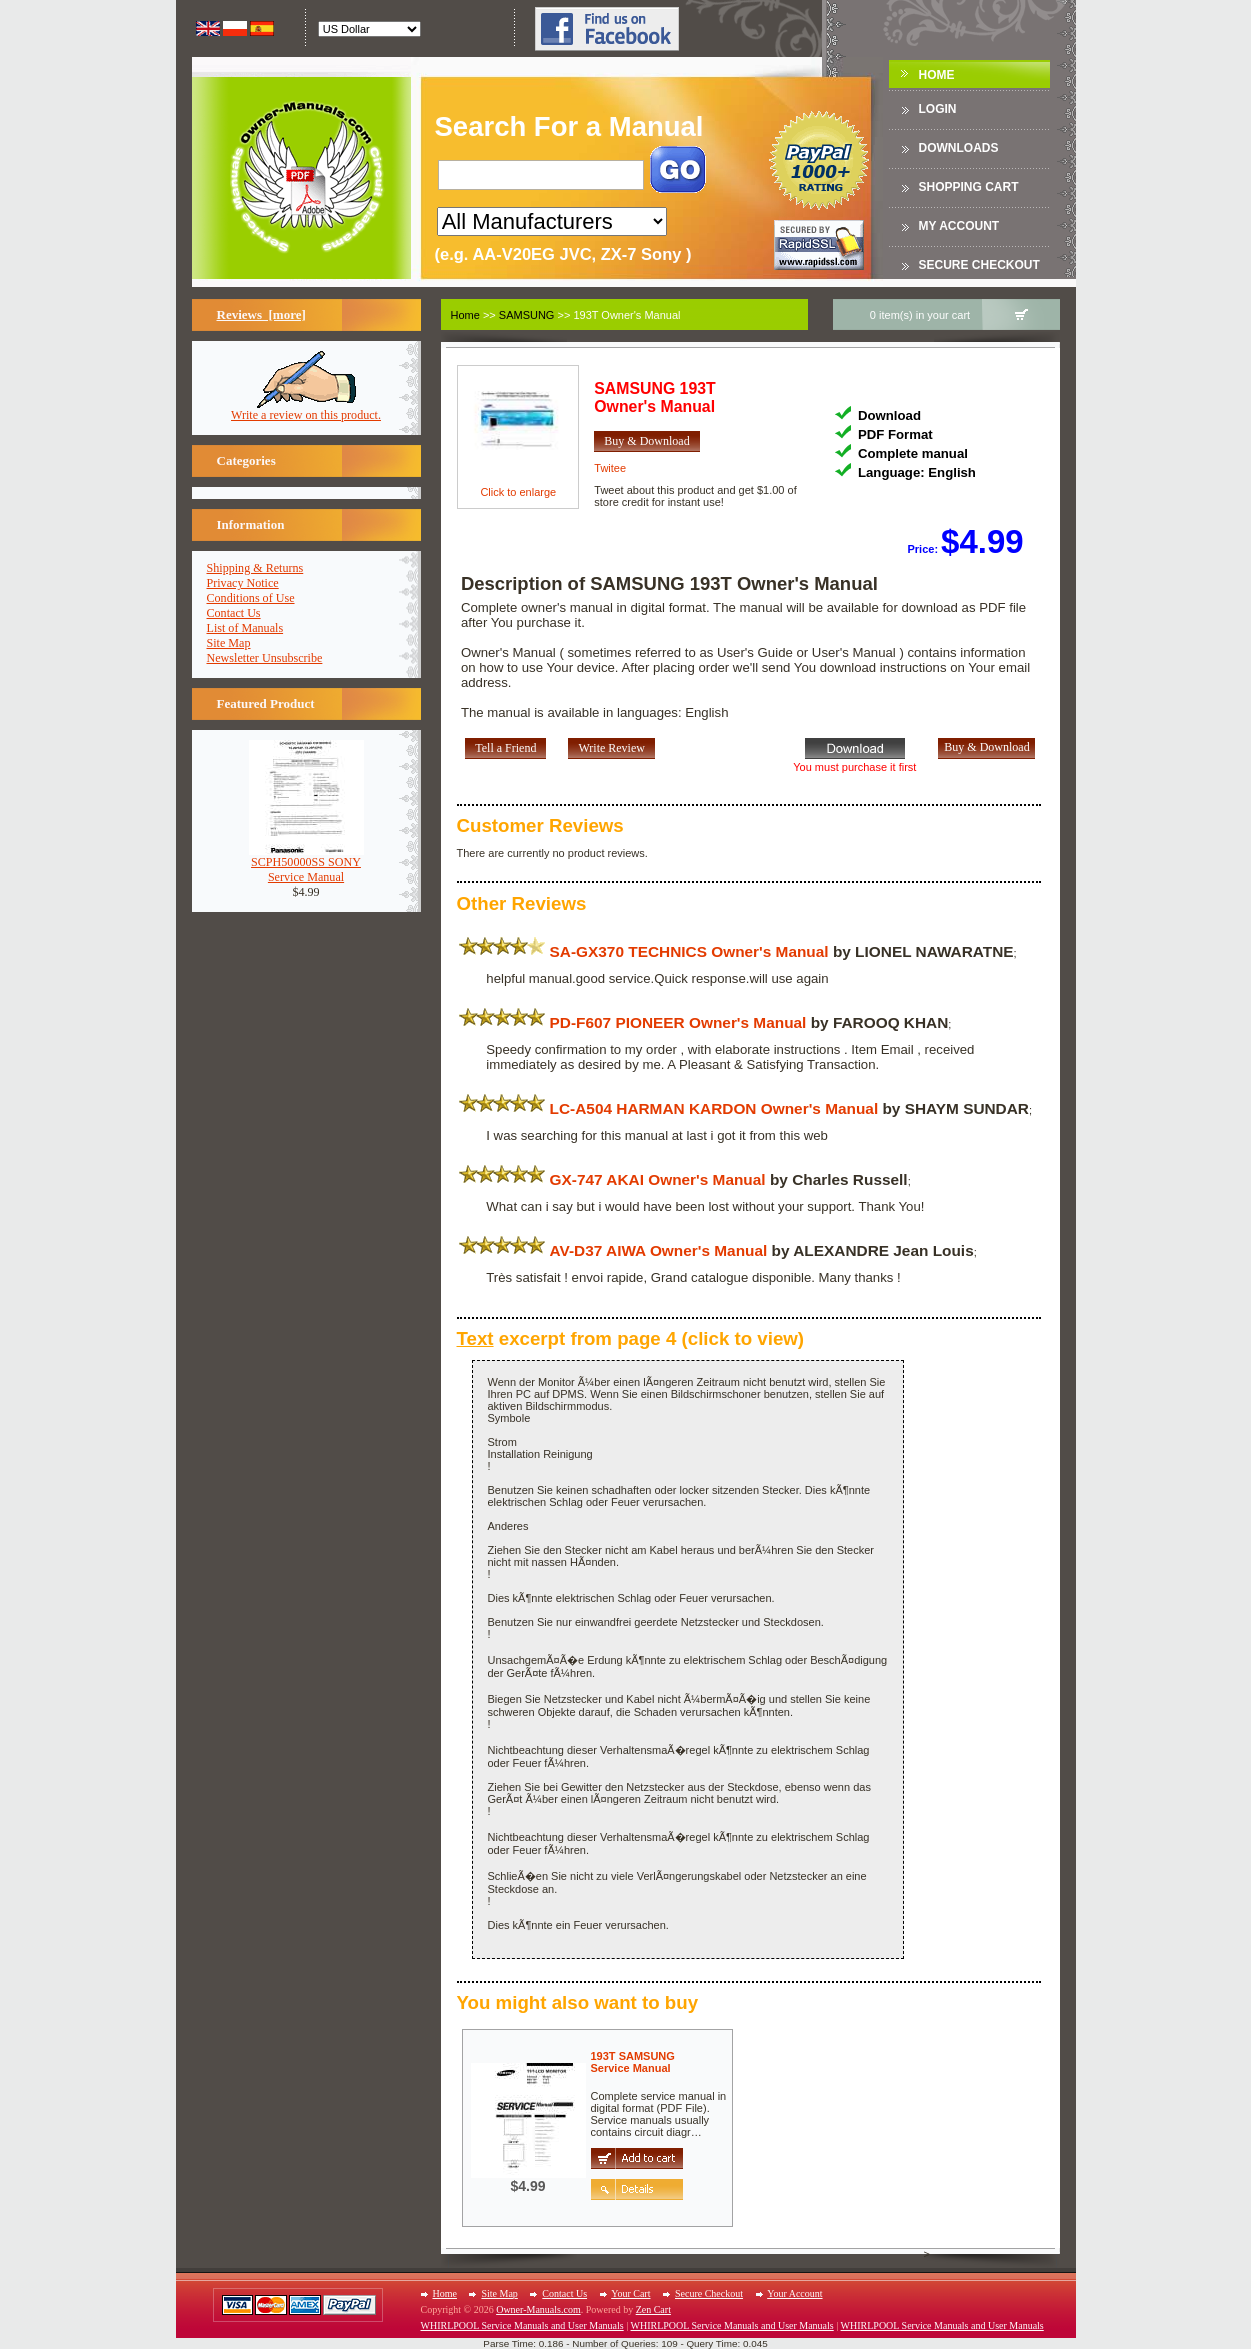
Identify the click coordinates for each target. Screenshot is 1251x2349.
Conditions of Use (251, 598)
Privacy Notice (243, 583)
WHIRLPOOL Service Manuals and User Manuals (522, 2325)
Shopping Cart (969, 187)
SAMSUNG (527, 315)
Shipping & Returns (255, 568)
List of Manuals (245, 628)
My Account (959, 226)
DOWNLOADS (959, 148)
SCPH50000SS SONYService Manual (306, 864)
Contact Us (234, 613)
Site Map (229, 643)
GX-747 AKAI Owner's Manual (658, 1179)
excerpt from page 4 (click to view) (631, 1338)
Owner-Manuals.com (538, 2309)
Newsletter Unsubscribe (265, 658)
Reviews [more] (261, 314)
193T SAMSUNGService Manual (633, 2062)
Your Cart (630, 2293)
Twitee (610, 468)
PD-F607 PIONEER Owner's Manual (678, 1022)
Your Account (794, 2293)
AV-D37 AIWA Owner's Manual (659, 1250)
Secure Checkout (979, 265)
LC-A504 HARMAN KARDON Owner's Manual (714, 1108)
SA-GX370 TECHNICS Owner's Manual (689, 951)
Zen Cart (653, 2309)
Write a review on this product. (306, 409)
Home (937, 75)
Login (938, 109)
